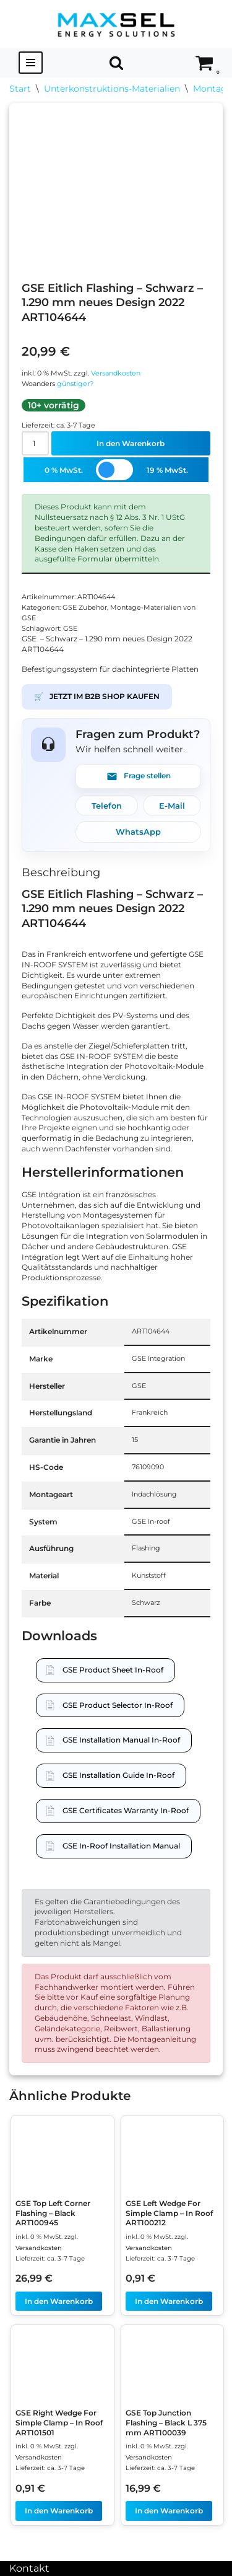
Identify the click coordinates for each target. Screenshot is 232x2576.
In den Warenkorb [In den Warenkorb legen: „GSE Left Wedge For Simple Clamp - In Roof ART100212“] (169, 2301)
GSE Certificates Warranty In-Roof (125, 1810)
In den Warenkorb (131, 443)
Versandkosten (115, 373)
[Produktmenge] (35, 443)
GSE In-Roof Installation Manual (121, 1845)
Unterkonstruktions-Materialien (112, 88)
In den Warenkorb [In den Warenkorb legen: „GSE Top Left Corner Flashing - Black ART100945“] (59, 2301)
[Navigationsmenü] (31, 62)
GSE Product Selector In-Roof (117, 1705)
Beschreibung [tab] (61, 872)
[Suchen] (116, 62)
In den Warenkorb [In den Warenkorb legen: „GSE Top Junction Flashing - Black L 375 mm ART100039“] (169, 2510)
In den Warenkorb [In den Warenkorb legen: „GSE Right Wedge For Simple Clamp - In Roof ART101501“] (59, 2510)
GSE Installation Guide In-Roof (118, 1775)
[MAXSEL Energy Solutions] (116, 24)
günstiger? (75, 384)
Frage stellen (138, 776)
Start (20, 88)
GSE (70, 629)
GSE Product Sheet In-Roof (112, 1669)
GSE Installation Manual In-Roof (121, 1739)
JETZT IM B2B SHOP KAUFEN (97, 697)
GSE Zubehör (84, 608)
